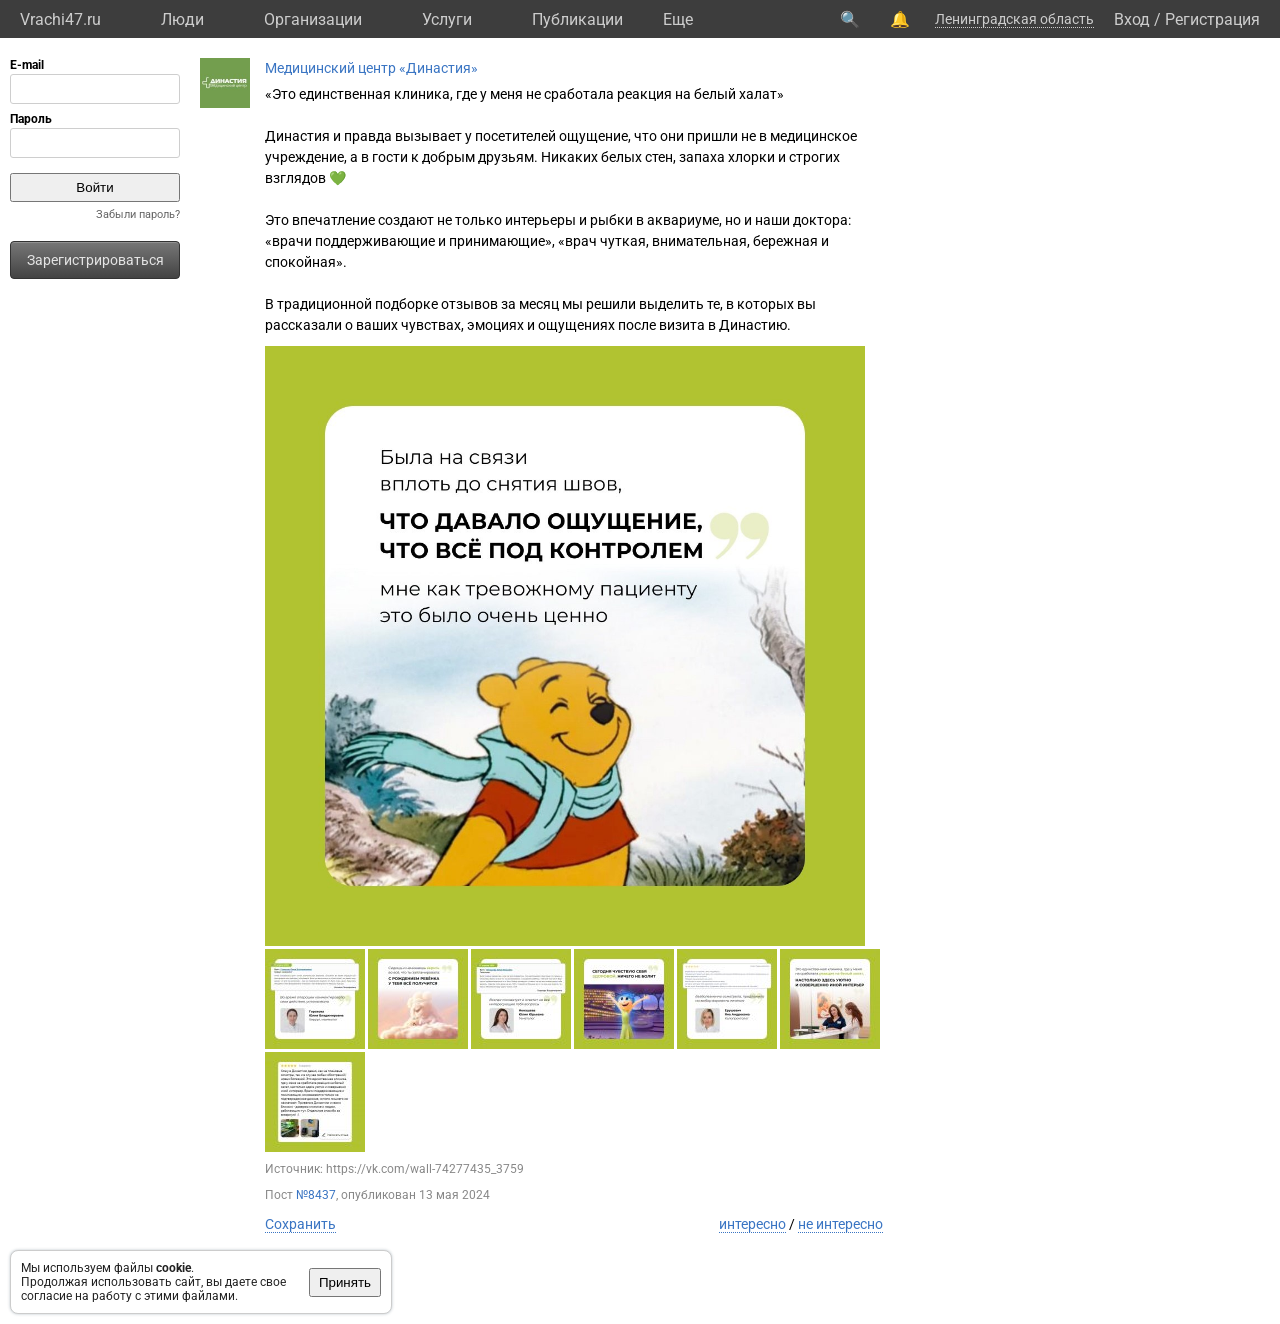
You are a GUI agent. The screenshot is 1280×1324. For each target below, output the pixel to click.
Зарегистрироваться (95, 260)
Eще (678, 19)
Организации (313, 19)
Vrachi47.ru (60, 19)
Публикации (577, 19)
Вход (1132, 19)
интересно (752, 1224)
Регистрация (1212, 19)
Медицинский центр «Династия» (371, 68)
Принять (345, 1282)
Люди (182, 19)
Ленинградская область (1014, 19)
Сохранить (300, 1224)
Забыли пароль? (138, 214)
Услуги (447, 19)
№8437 (316, 1195)
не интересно (840, 1224)
